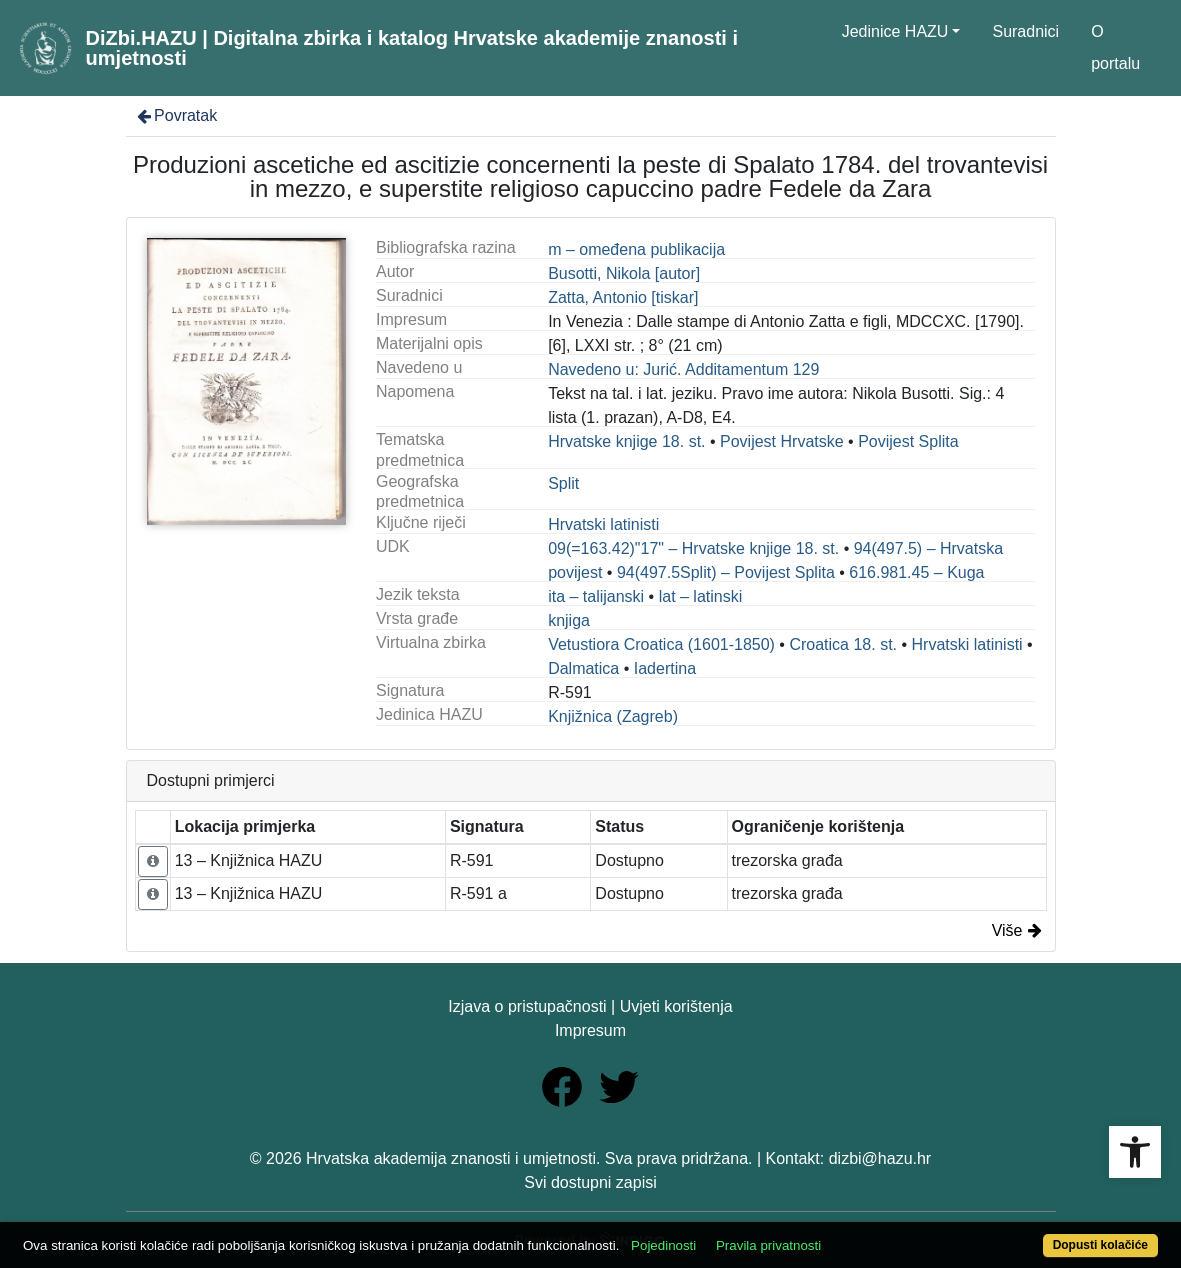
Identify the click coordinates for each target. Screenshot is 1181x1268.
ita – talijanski (596, 596)
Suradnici (1025, 31)
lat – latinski (701, 596)
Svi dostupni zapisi (590, 1182)
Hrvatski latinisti (603, 524)
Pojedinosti (663, 1245)
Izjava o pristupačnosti (527, 1006)
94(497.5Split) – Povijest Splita (726, 572)
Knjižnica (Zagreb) (613, 716)
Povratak (176, 115)
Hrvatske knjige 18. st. (626, 441)
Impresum (590, 1030)
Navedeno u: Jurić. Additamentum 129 (683, 369)
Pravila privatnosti (768, 1245)
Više (1017, 930)
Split (563, 483)
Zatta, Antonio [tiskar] (623, 297)
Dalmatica (583, 668)
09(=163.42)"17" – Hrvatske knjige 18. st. (693, 548)
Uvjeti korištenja (676, 1006)
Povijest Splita (908, 441)
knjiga (569, 620)
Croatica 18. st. (843, 644)
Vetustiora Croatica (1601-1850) (661, 644)
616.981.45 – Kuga (916, 572)
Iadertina (665, 668)
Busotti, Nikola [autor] (624, 273)
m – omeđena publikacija (636, 249)
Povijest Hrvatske (782, 441)
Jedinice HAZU (895, 31)
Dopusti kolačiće (1100, 1245)
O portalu (1115, 47)
